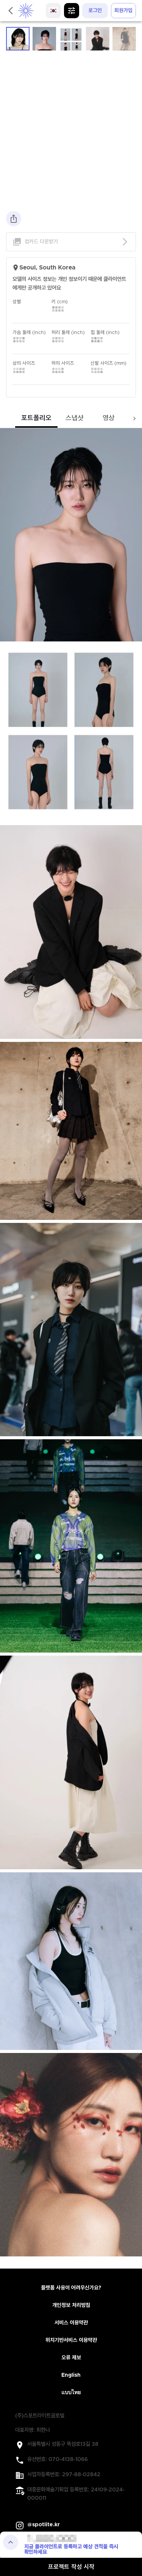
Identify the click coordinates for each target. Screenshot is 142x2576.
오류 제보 (71, 2357)
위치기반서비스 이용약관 (71, 2340)
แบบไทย (71, 2392)
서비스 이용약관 (71, 2322)
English (71, 2375)
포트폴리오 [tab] (36, 418)
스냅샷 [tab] (75, 418)
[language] (53, 10)
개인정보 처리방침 (71, 2305)
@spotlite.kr (43, 2524)
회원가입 (123, 10)
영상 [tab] (109, 418)
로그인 (95, 10)
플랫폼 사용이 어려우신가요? (71, 2288)
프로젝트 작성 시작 (71, 2567)
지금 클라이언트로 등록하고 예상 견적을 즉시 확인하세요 (71, 2549)
